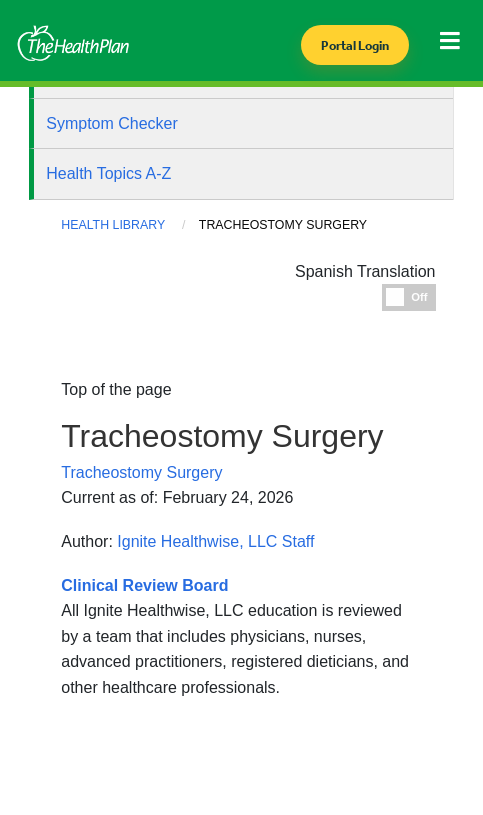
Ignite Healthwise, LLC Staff (215, 541)
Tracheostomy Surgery (141, 472)
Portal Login (355, 45)
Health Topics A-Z (108, 173)
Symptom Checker (112, 123)
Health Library (113, 225)
